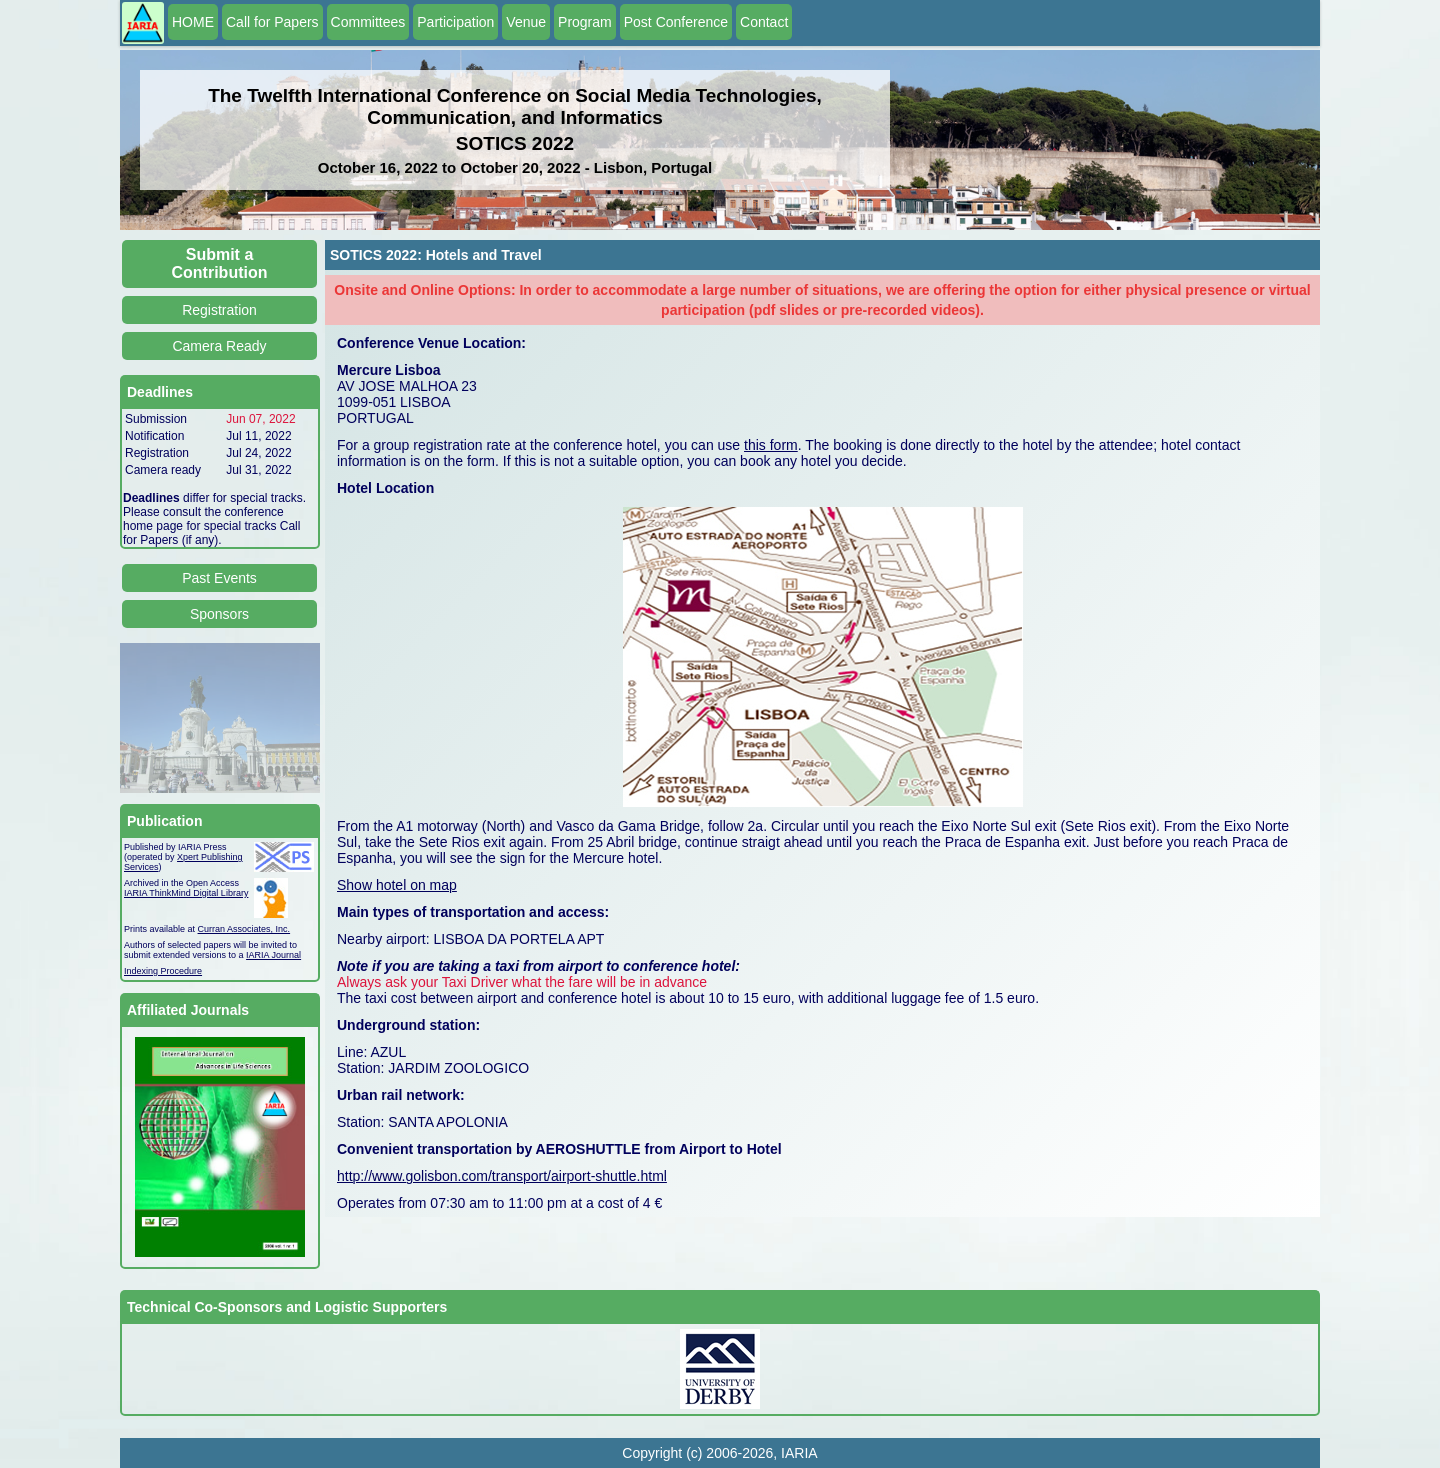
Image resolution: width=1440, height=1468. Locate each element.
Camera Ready (219, 346)
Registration (219, 310)
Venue (526, 22)
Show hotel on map (397, 885)
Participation (455, 22)
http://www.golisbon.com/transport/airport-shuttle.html (502, 1176)
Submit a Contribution (220, 263)
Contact (764, 22)
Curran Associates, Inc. (244, 929)
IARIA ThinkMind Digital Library (186, 893)
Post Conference (676, 22)
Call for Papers (272, 22)
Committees (368, 22)
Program (585, 22)
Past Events (219, 578)
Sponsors (219, 614)
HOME (193, 22)
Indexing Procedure (163, 971)
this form (771, 445)
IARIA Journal (273, 955)
